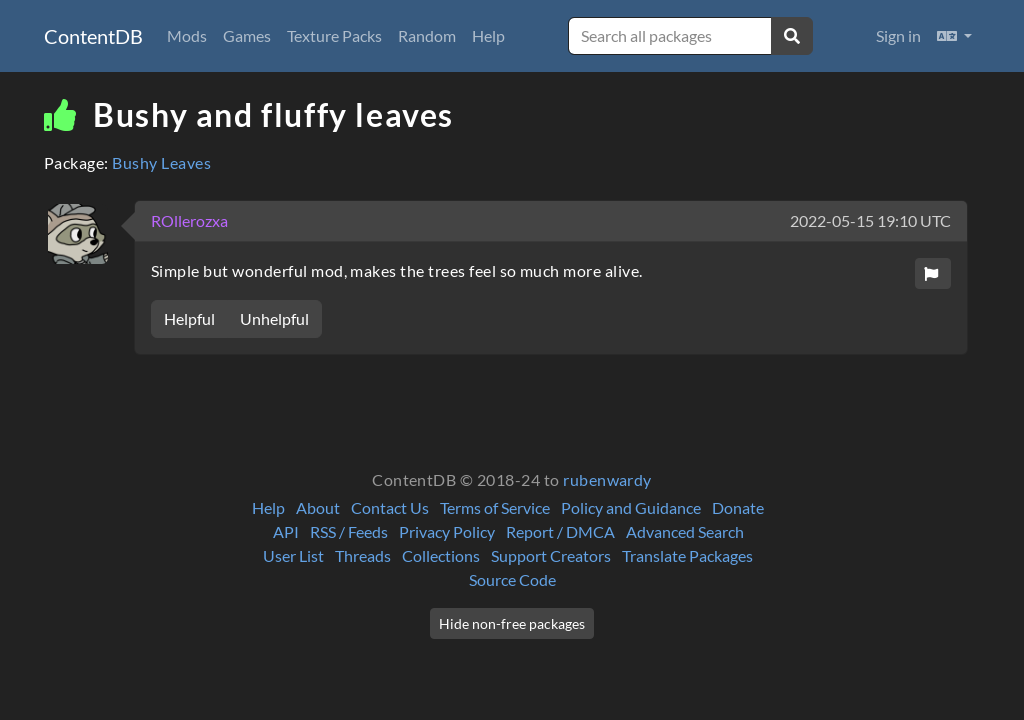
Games (247, 35)
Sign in (898, 35)
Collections (441, 555)
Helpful (189, 318)
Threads (363, 555)
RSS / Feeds (349, 531)
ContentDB (93, 36)
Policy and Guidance (631, 507)
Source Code (512, 579)
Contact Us (390, 507)
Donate (738, 507)
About (318, 507)
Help (488, 35)
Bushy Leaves (161, 162)
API (286, 531)
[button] (954, 36)
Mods (187, 35)
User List (293, 555)
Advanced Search (685, 531)
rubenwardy (607, 479)
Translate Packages (687, 555)
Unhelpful (274, 318)
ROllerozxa (189, 220)
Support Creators (551, 555)
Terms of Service (495, 507)
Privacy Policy (447, 531)
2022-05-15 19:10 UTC (870, 220)
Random (427, 35)
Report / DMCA (560, 531)
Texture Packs (334, 35)
